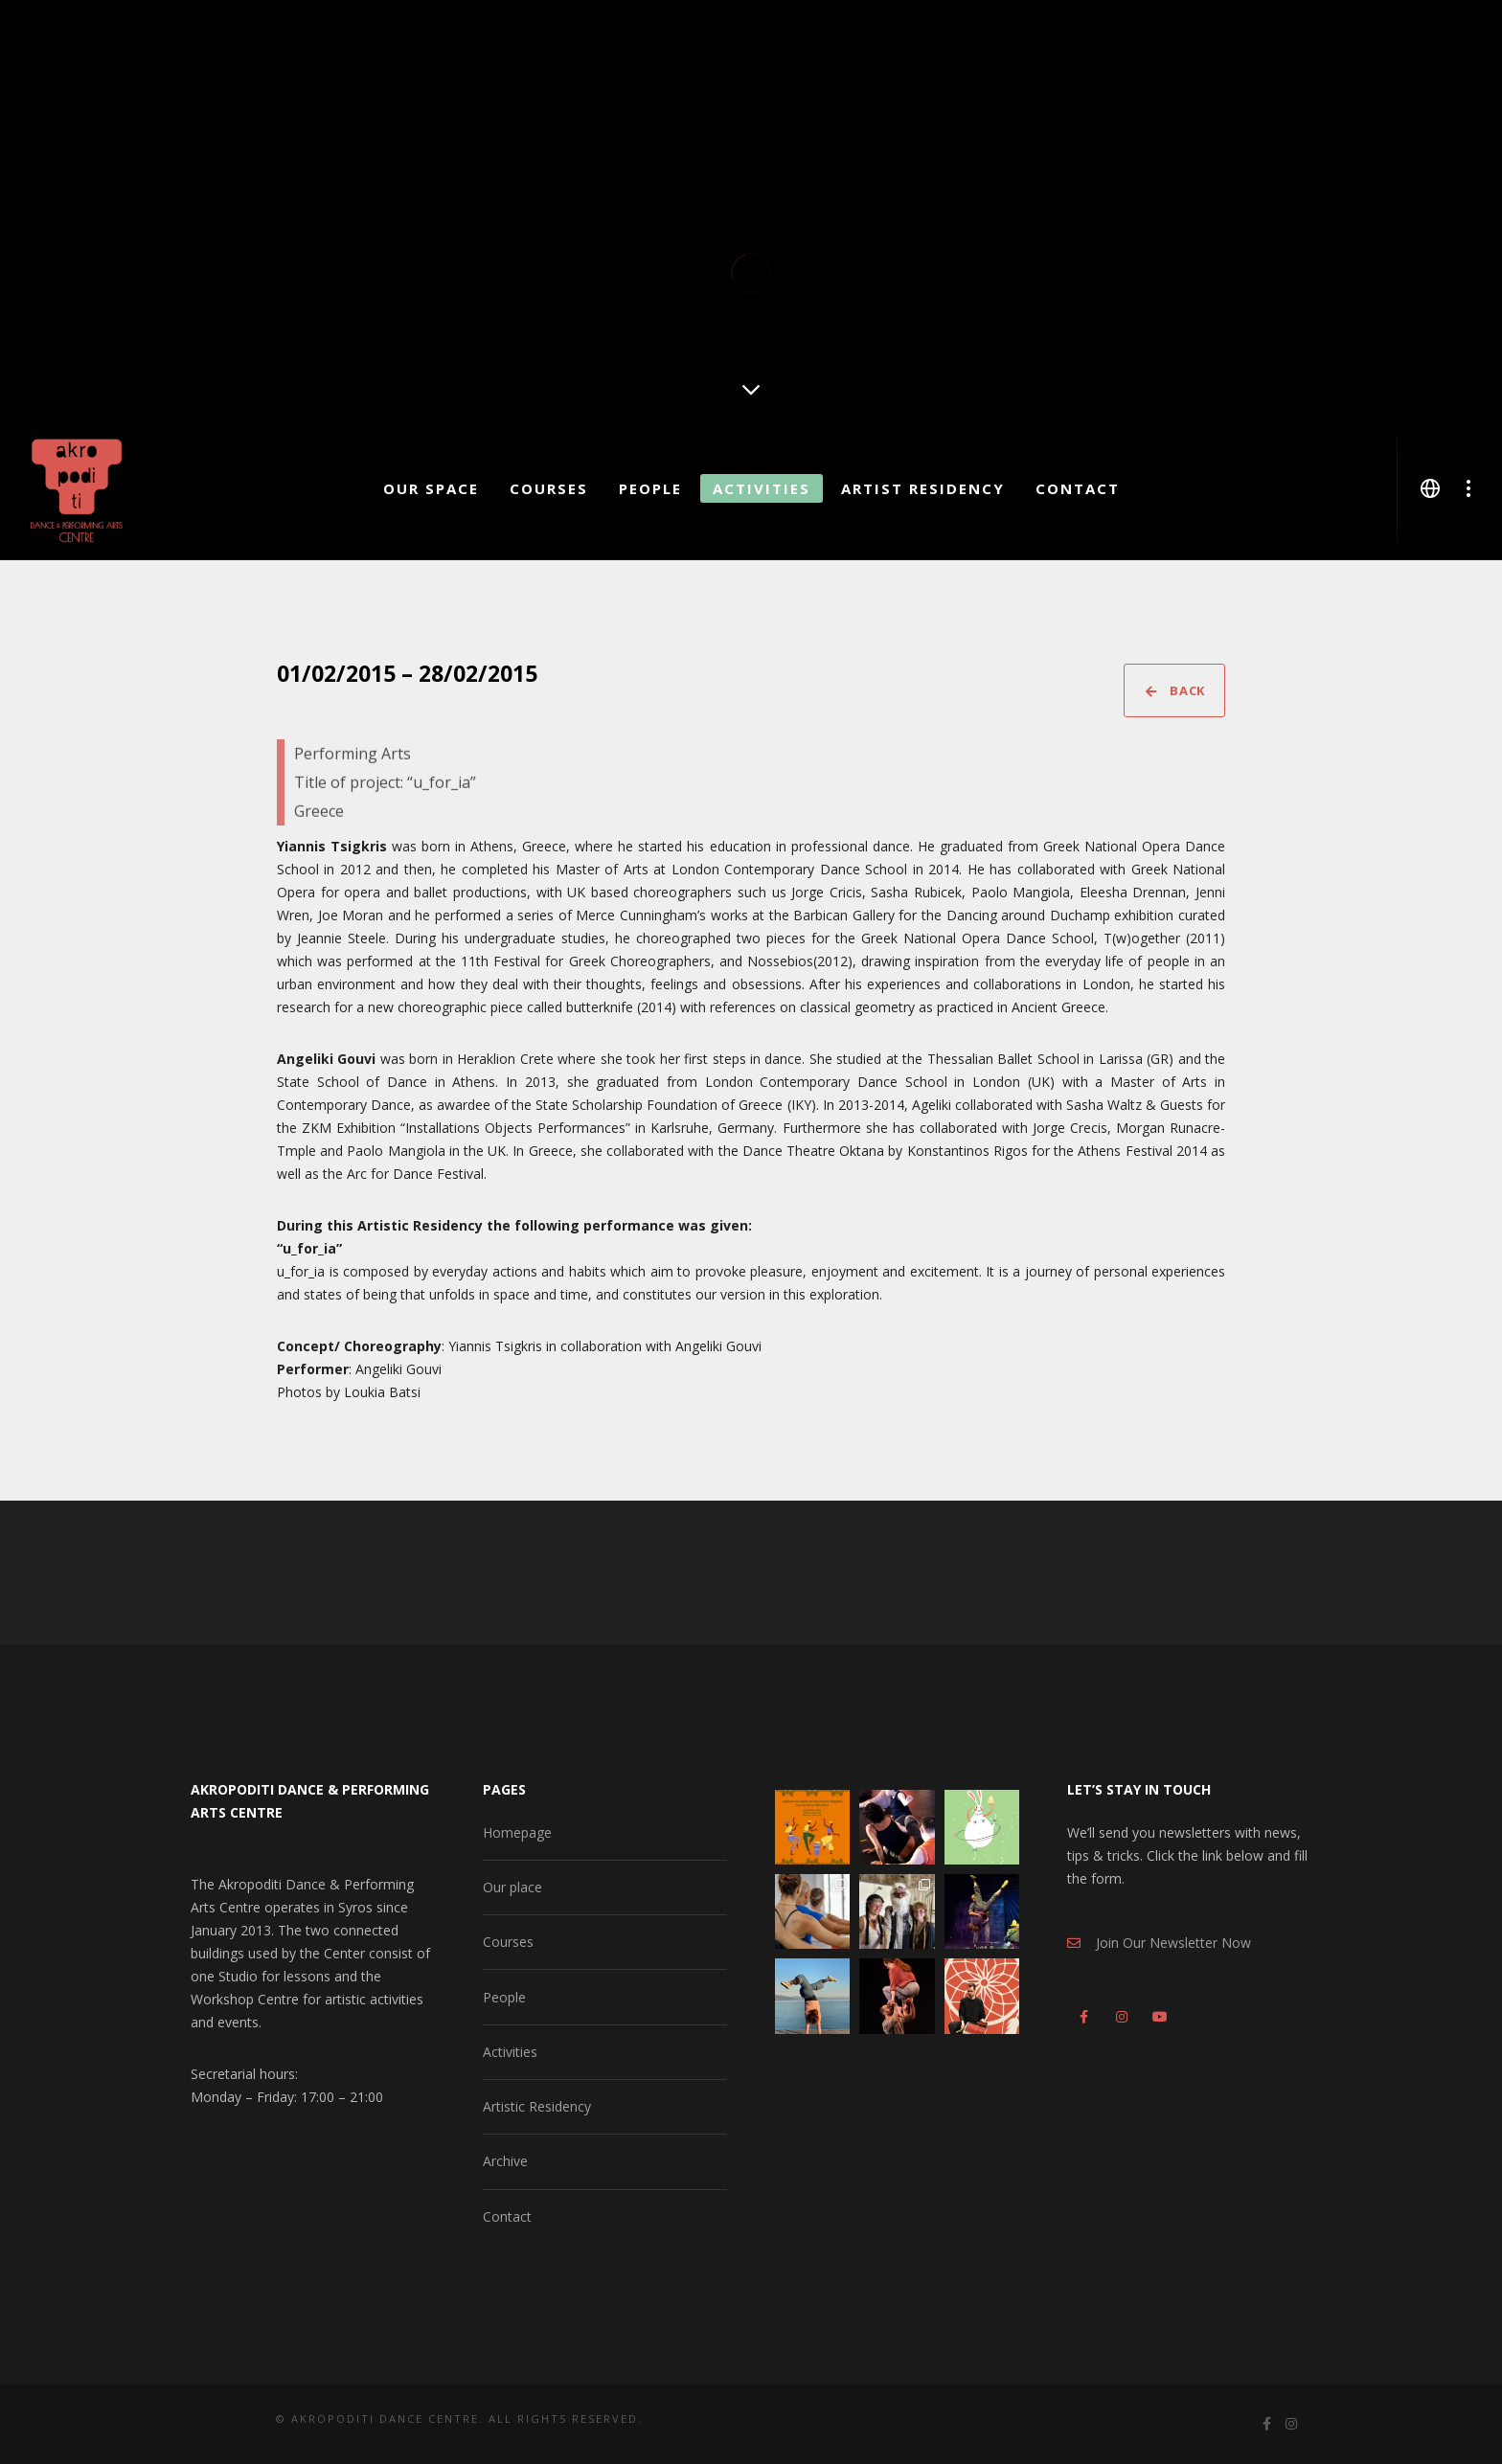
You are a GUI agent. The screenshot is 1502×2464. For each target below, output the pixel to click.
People (504, 1997)
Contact (507, 2216)
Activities (510, 2052)
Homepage (517, 1832)
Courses (508, 1942)
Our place (512, 1887)
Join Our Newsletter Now (1159, 1942)
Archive (505, 2161)
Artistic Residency (537, 2106)
